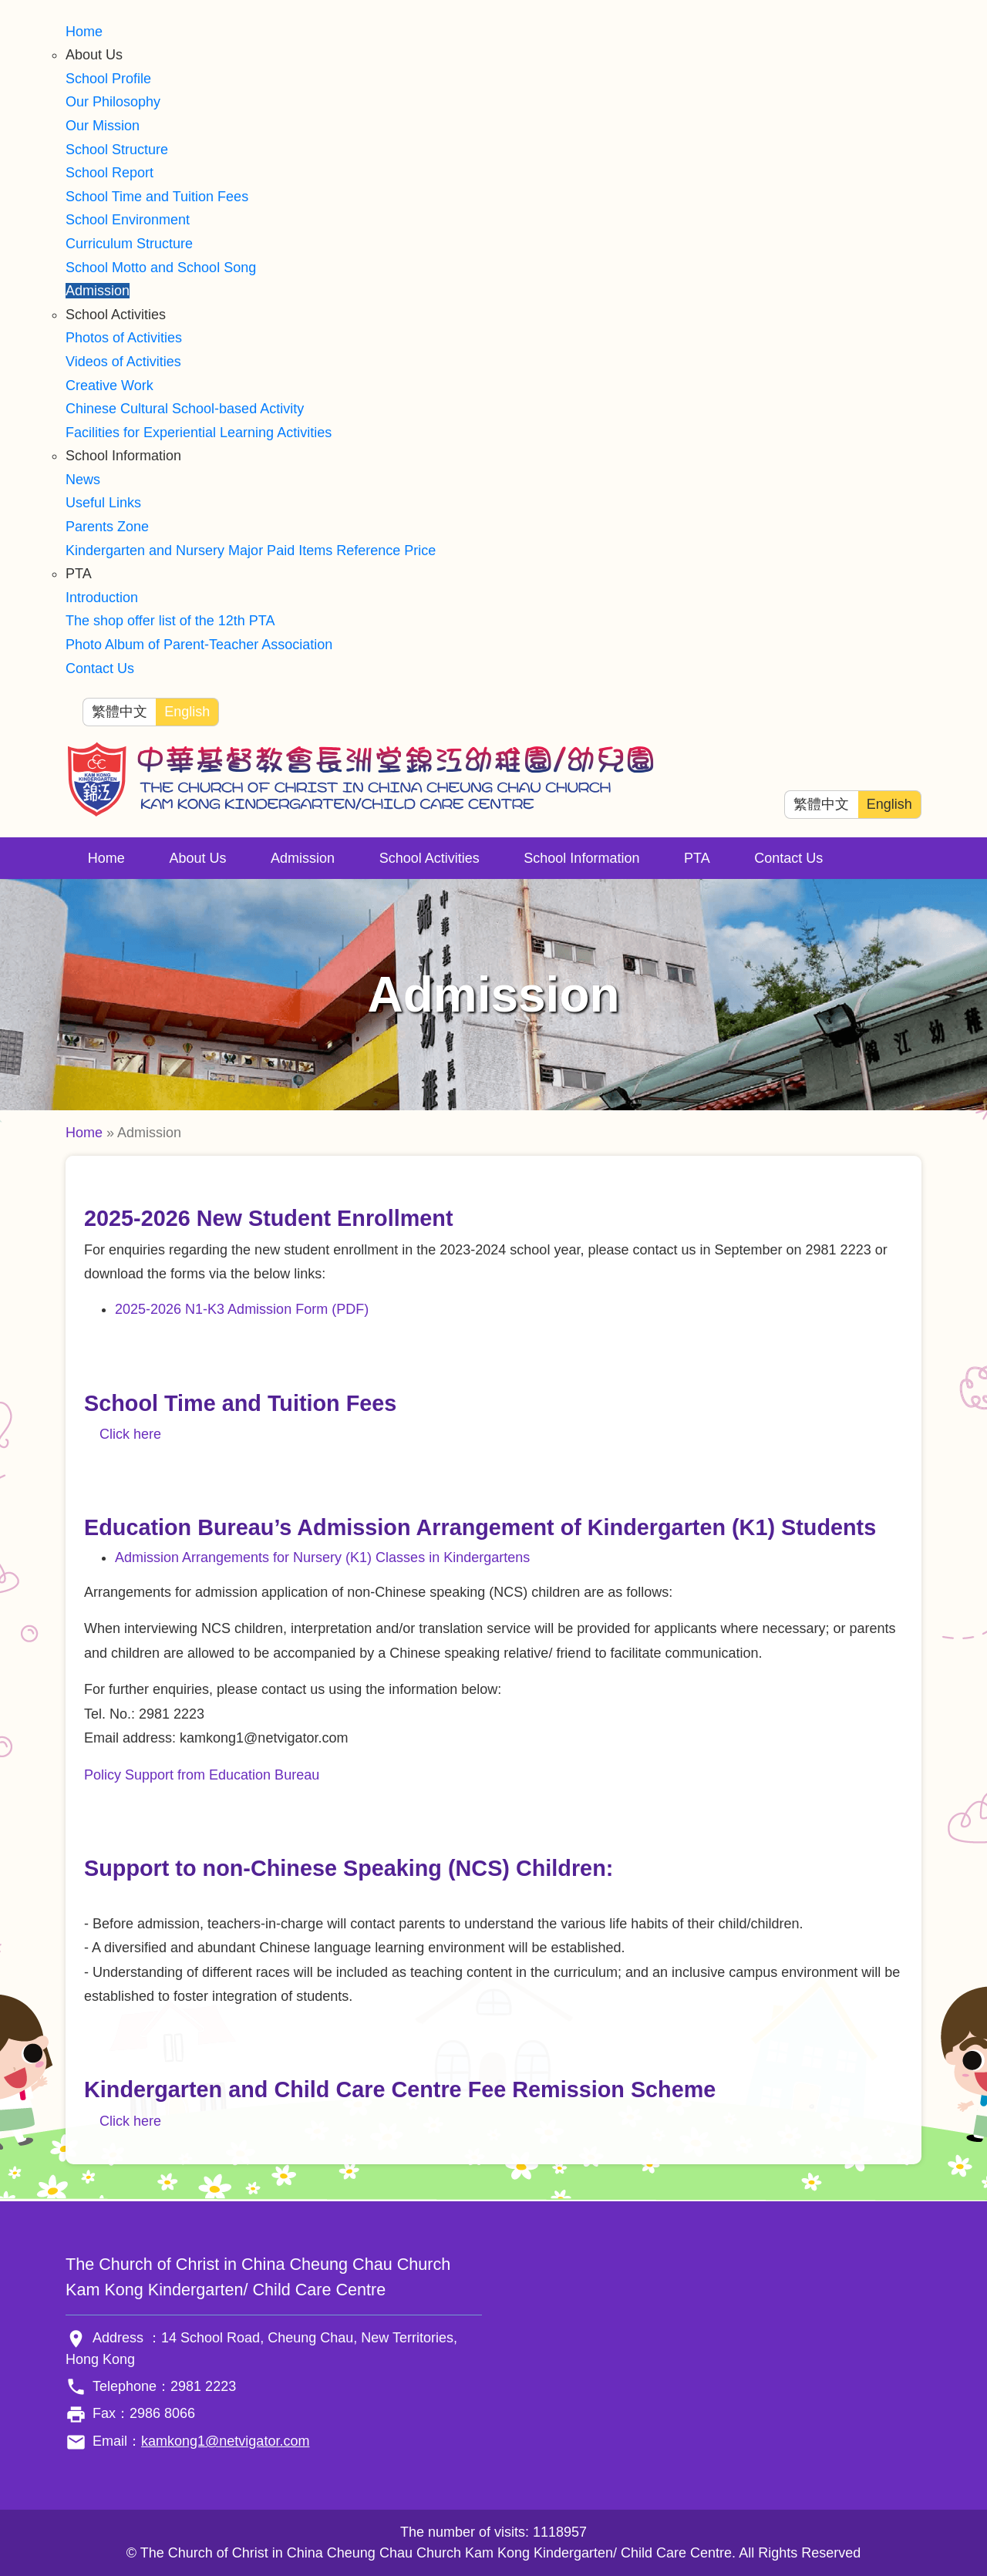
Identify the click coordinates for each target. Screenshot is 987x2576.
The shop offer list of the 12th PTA (170, 620)
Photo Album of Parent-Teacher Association (199, 644)
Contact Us (100, 668)
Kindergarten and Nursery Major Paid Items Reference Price (251, 550)
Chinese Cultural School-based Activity (185, 408)
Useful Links (103, 502)
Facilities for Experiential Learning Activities (199, 432)
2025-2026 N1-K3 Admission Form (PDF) (242, 1309)
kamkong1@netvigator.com (225, 2441)
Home (84, 31)
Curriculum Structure (129, 243)
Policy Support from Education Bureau (201, 1775)
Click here (130, 1434)
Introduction (102, 597)
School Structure (117, 149)
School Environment (128, 219)
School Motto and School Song (161, 267)
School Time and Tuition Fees (157, 196)
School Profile (108, 78)
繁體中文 (119, 711)
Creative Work (109, 385)
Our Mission (103, 125)
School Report (109, 172)
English (187, 711)
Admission (98, 290)
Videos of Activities (123, 361)
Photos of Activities (124, 337)
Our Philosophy (113, 101)
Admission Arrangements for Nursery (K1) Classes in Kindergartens (322, 1557)
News (83, 479)
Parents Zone (107, 526)
